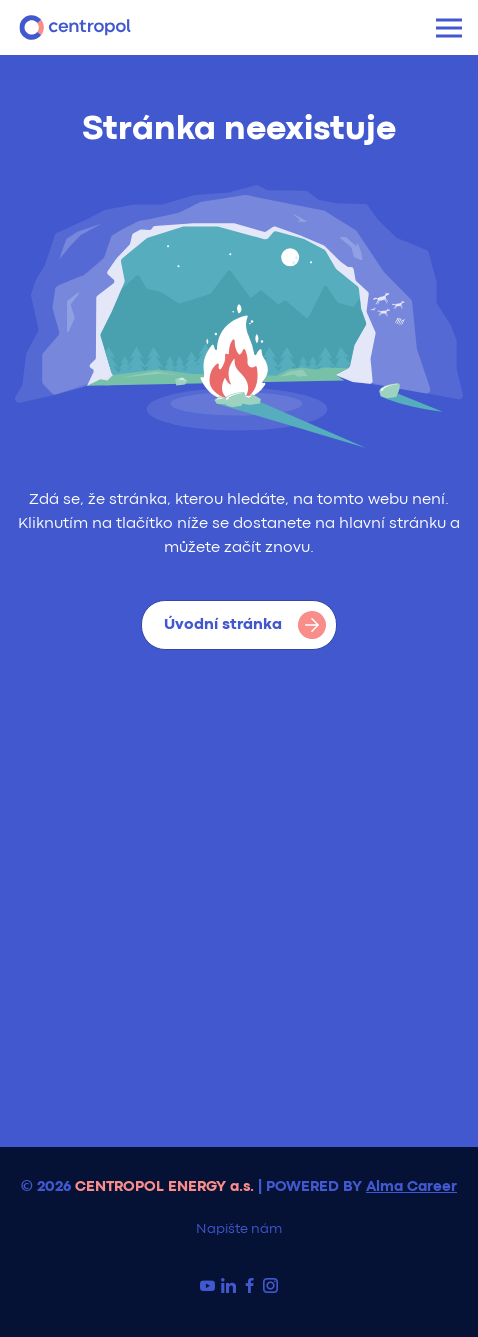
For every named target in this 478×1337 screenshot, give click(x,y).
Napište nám (239, 1229)
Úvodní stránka (245, 625)
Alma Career (411, 1187)
